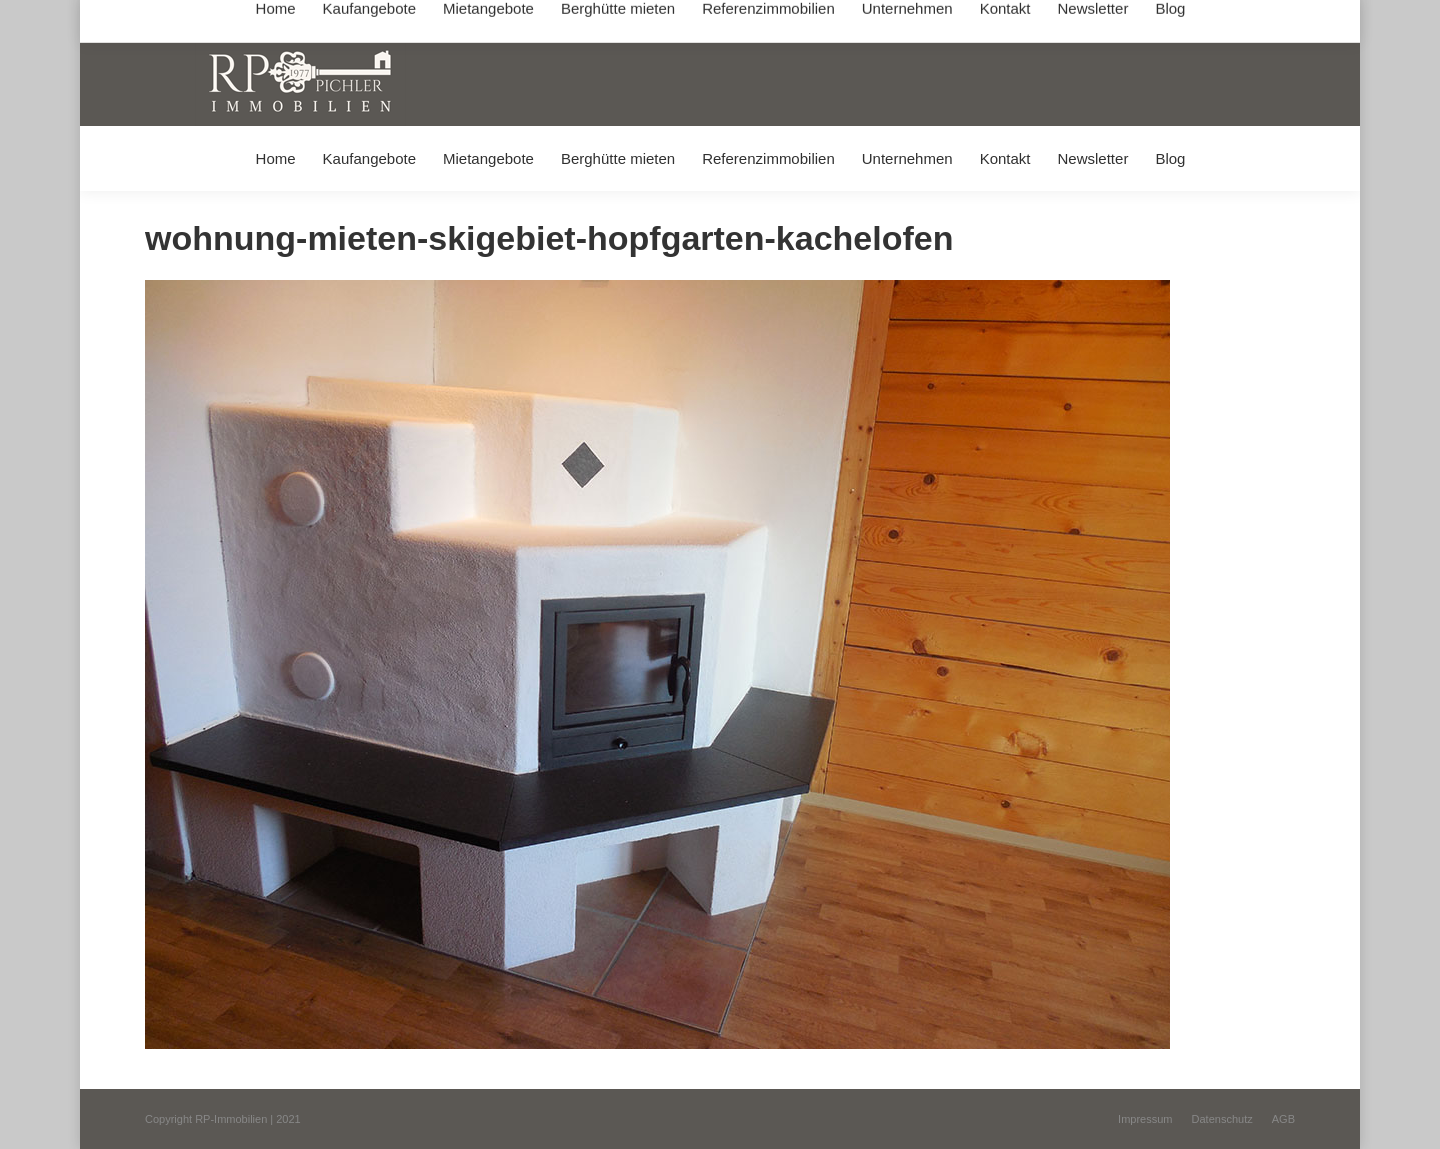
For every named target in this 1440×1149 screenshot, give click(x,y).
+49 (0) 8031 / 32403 (461, 18)
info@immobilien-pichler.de (620, 18)
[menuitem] (275, 158)
